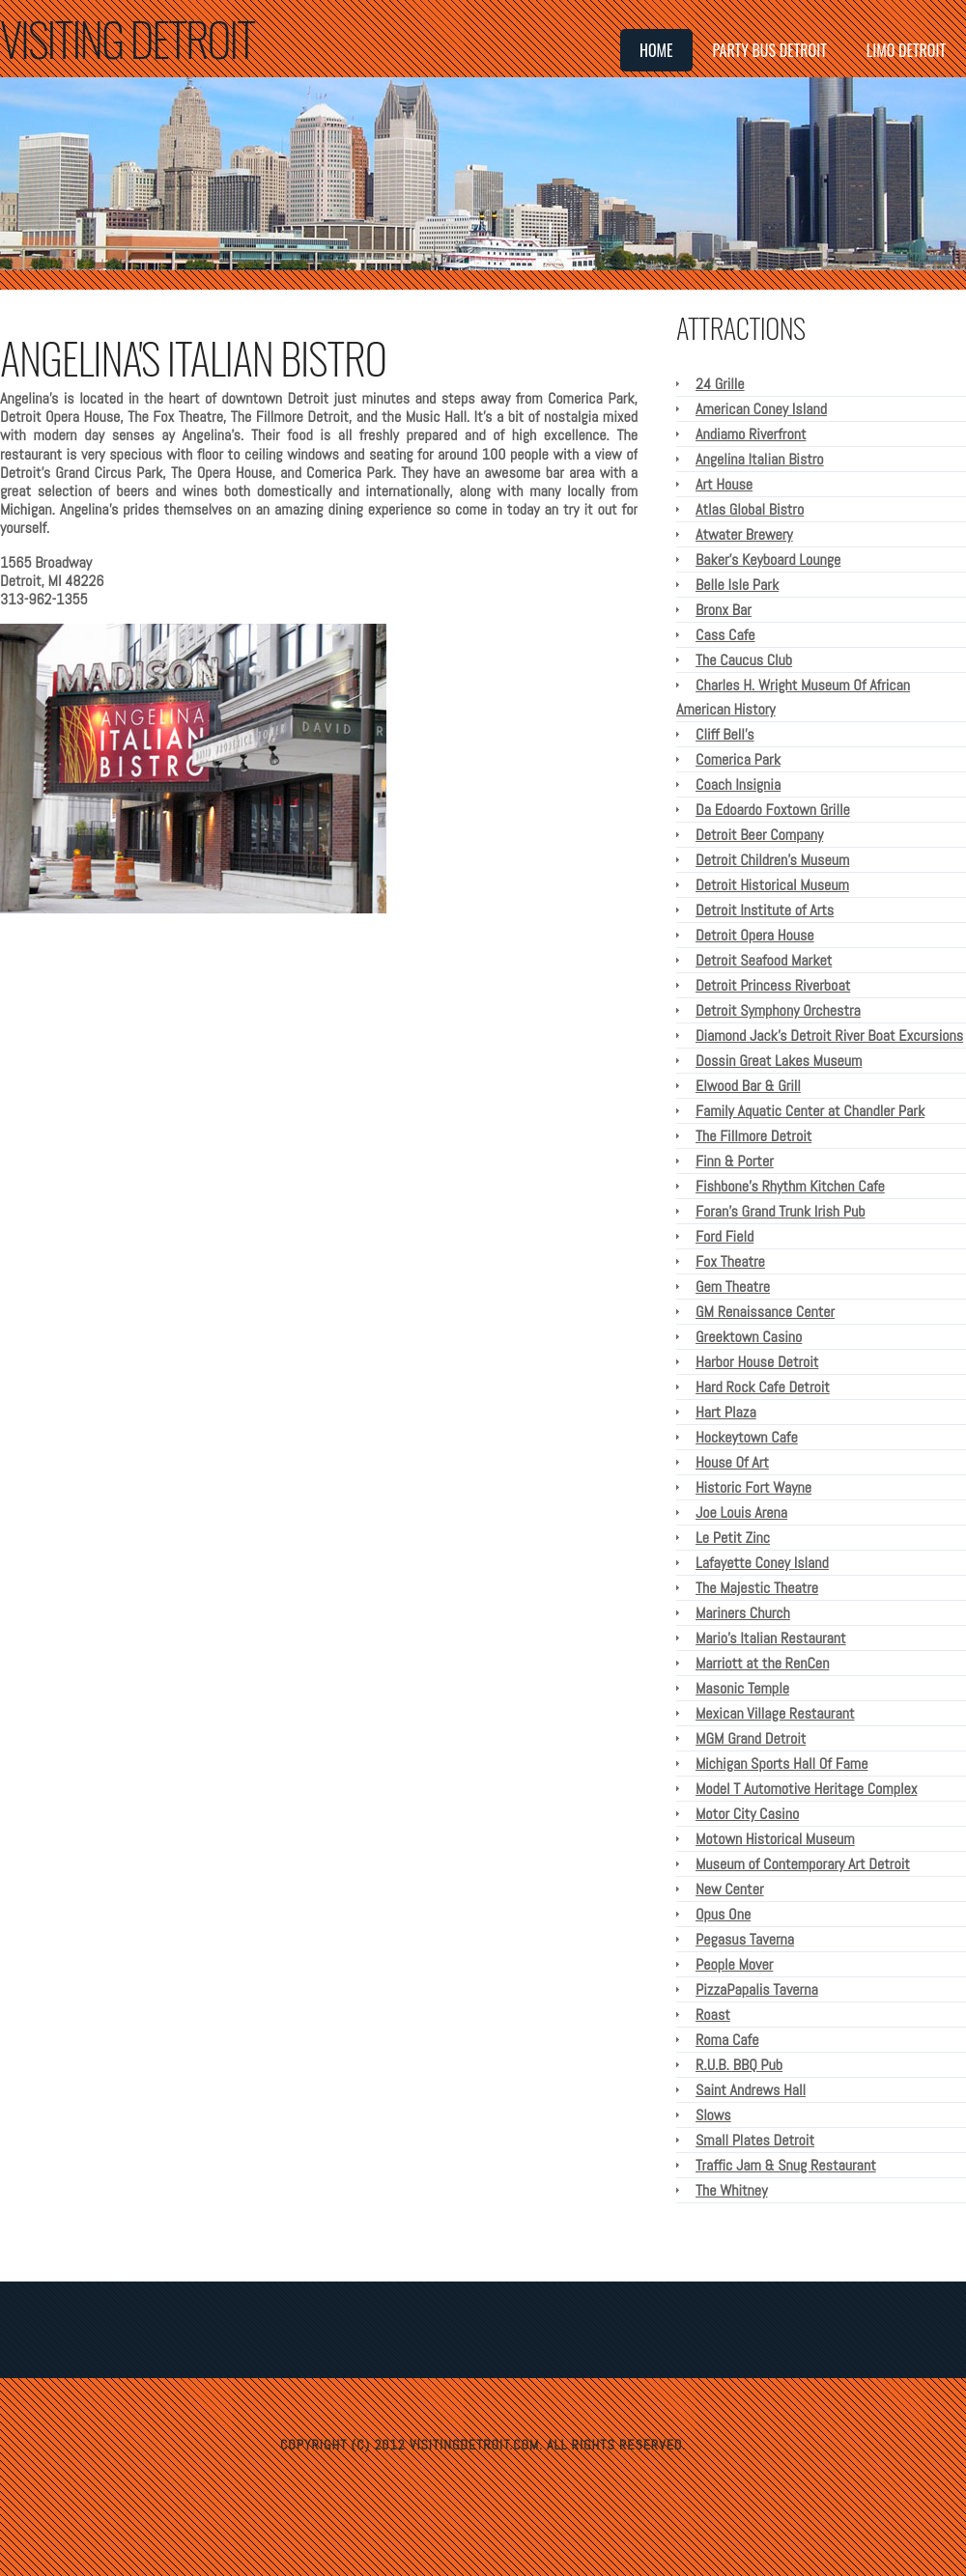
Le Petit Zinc (733, 1537)
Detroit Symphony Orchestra (778, 1010)
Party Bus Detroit (770, 50)
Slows (713, 2115)
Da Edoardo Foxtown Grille (773, 809)
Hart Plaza (726, 1412)
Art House (724, 484)
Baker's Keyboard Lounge (768, 559)
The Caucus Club (744, 660)
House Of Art (732, 1462)
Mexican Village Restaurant (775, 1713)
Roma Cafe (727, 2040)
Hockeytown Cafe (747, 1437)
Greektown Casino (749, 1337)
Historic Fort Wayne (753, 1487)
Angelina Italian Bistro (760, 459)
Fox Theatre (730, 1261)
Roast (713, 2014)
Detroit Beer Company (759, 835)
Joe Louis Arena (741, 1512)
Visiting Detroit (127, 38)
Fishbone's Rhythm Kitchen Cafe (790, 1186)
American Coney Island (761, 409)
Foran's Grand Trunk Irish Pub (781, 1211)
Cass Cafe (725, 635)
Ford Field (724, 1236)
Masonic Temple (742, 1688)
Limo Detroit (906, 50)
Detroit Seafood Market (764, 960)
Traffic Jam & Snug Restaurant (786, 2165)
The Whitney (731, 2190)
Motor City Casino (747, 1814)
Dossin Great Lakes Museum (779, 1060)
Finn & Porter (735, 1161)
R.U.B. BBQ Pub (739, 2065)
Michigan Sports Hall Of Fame (781, 1763)
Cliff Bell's (724, 734)
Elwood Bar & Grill (748, 1086)
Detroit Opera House (755, 935)
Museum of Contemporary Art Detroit (803, 1864)
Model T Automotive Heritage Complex (807, 1788)
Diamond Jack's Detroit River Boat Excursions (829, 1035)
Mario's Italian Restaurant (771, 1638)
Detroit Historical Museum (772, 885)
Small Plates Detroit (755, 2140)
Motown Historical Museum (775, 1839)
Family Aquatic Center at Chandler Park (810, 1111)
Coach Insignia (738, 784)
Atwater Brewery (744, 534)
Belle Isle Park (737, 584)
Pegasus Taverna (745, 1939)
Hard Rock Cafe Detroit (763, 1387)
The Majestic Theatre (757, 1588)
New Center (730, 1889)
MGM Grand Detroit (751, 1738)
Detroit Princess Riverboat (773, 985)
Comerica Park (738, 759)
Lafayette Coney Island (762, 1563)
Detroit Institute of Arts (765, 910)
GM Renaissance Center (765, 1312)
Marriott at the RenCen (762, 1663)
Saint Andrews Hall (751, 2090)
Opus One (723, 1914)
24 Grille (720, 384)
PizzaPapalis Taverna (757, 1989)
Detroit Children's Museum (772, 860)
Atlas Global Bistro (750, 509)
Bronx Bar (724, 610)
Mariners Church (743, 1613)
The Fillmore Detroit (753, 1136)
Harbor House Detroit (757, 1362)
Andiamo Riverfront (751, 434)
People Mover (734, 1964)
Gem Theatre (733, 1286)
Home (656, 50)
